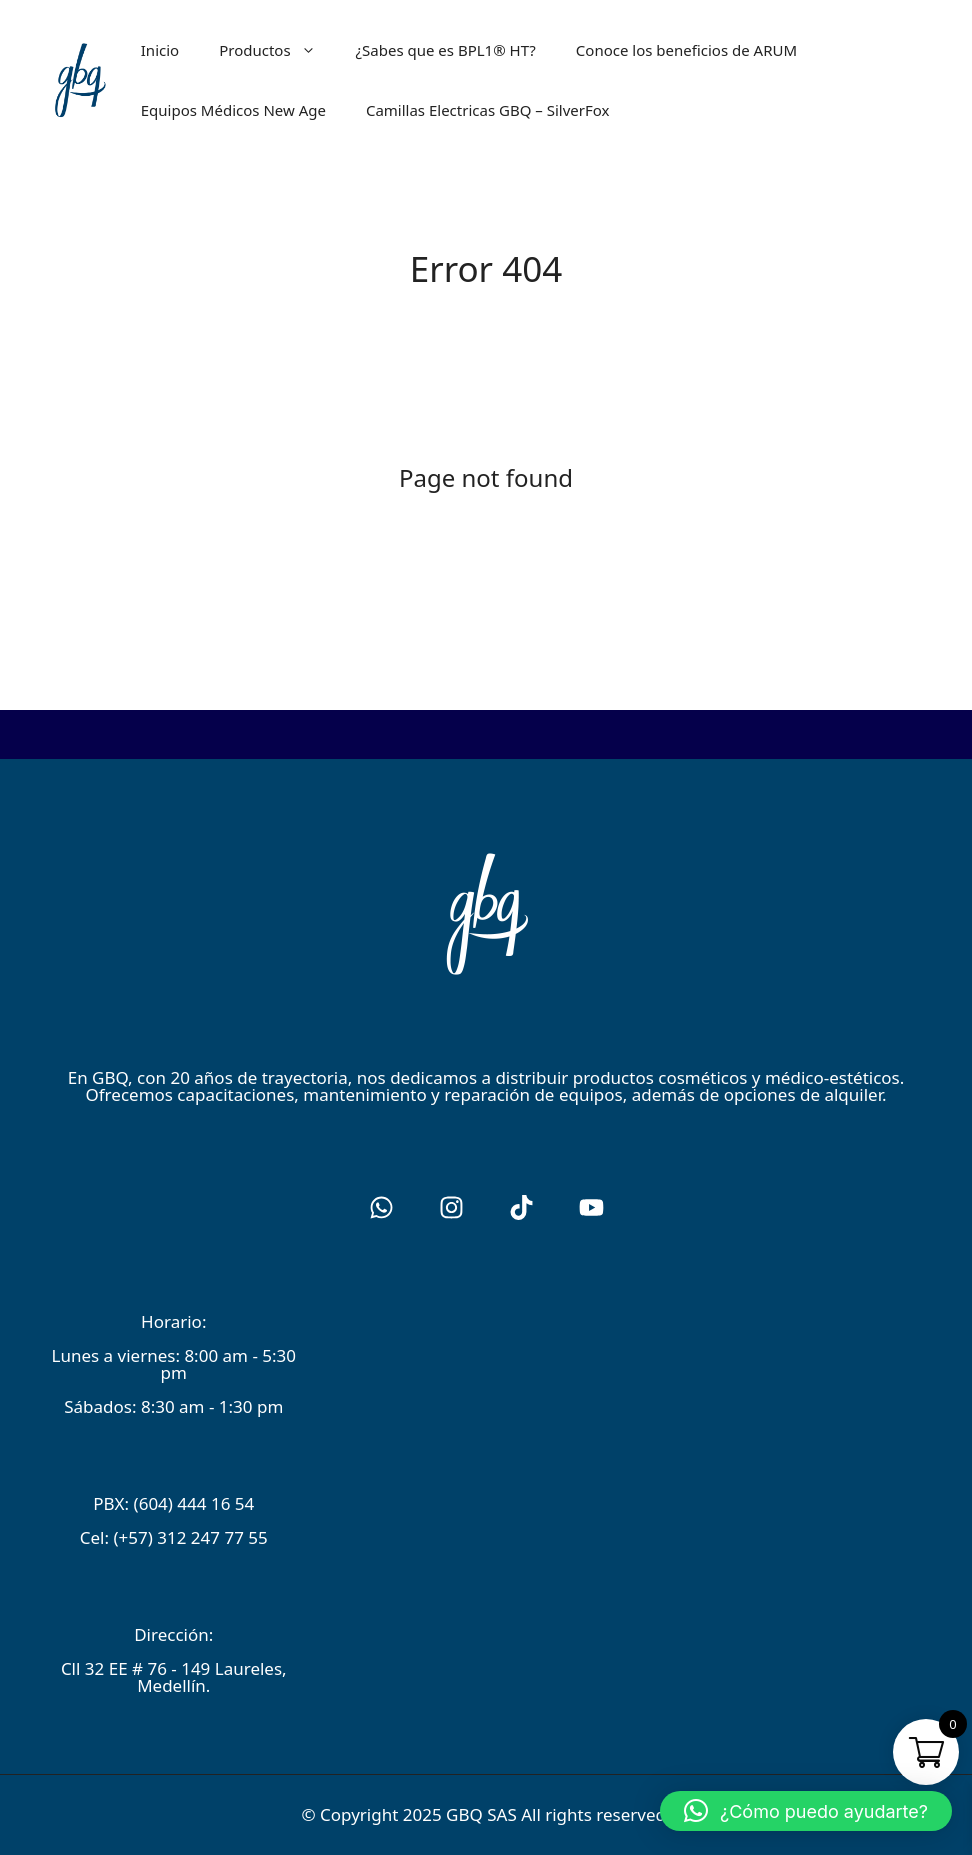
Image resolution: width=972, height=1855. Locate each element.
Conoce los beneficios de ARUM (686, 50)
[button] (806, 1811)
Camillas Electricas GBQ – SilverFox (488, 110)
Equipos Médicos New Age (233, 110)
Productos (277, 50)
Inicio (160, 50)
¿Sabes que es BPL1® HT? (446, 50)
